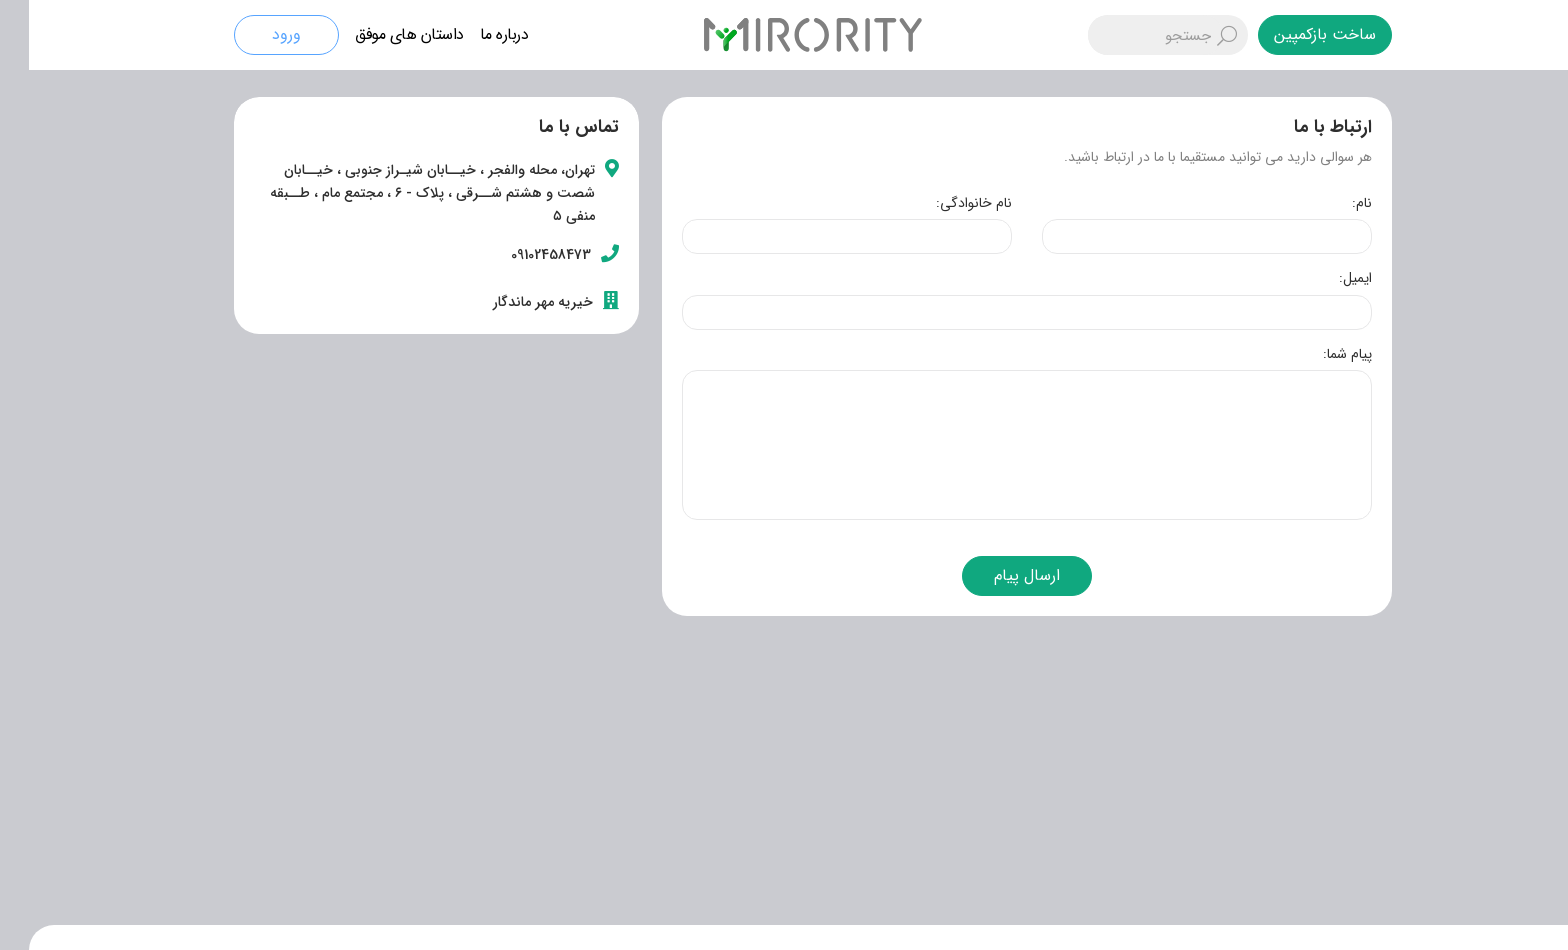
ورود (257, 34)
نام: (1333, 203)
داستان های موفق (380, 34)
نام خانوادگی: (945, 203)
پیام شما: (1318, 354)
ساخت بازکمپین (1296, 34)
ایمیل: (1326, 278)
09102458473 (522, 255)
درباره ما (475, 34)
